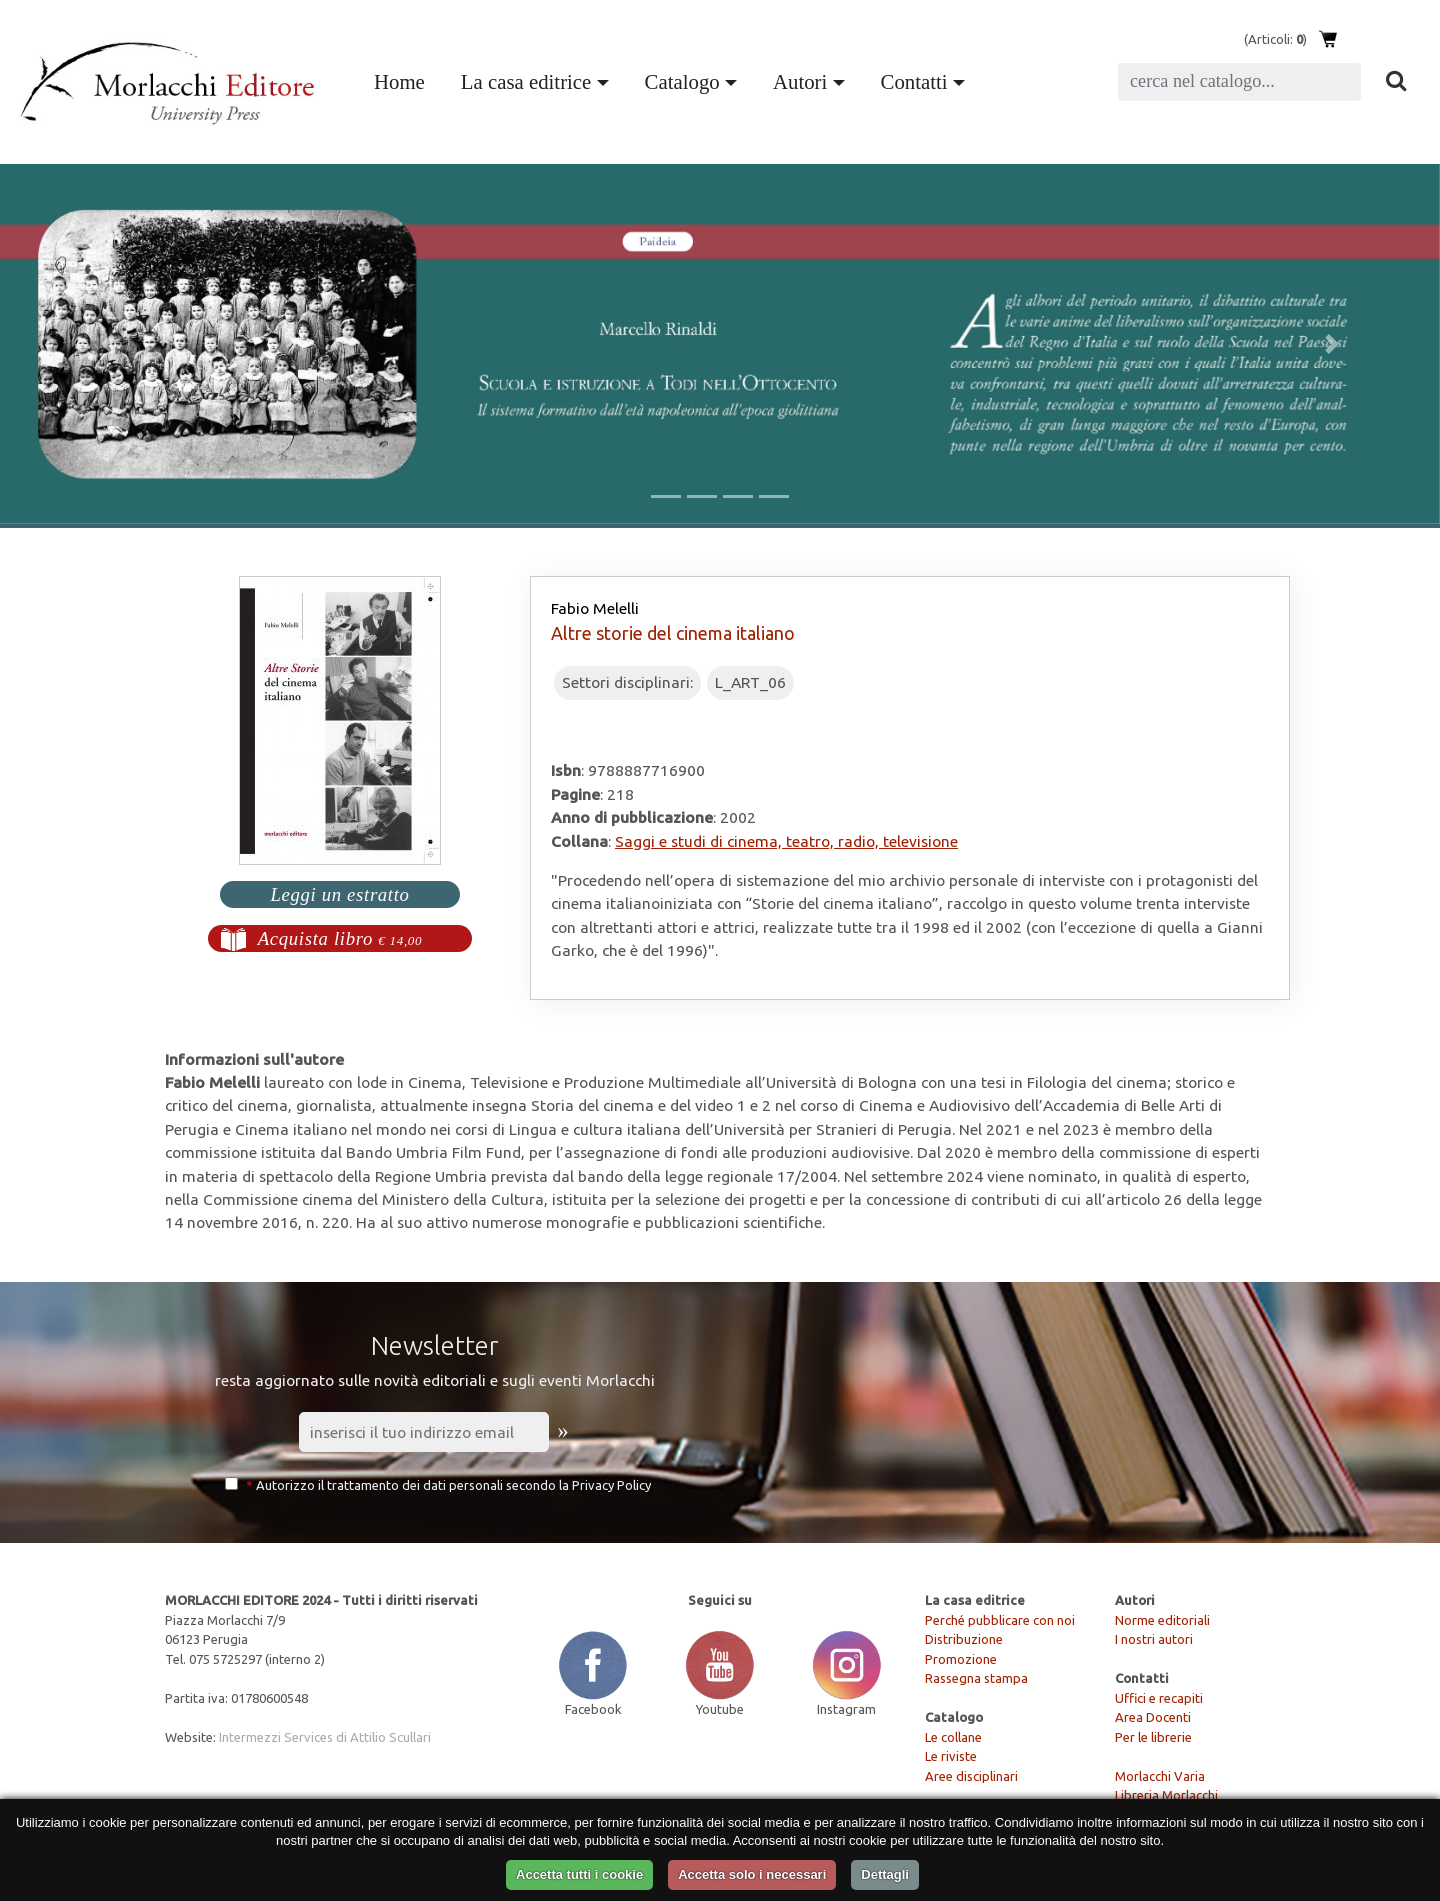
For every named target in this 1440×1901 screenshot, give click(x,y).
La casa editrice (526, 81)
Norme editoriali (1162, 1620)
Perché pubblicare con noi (1000, 1620)
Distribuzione (964, 1639)
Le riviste (951, 1756)
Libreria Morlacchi (1166, 1795)
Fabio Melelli (595, 608)
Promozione (961, 1659)
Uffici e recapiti (1159, 1698)
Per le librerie (1153, 1737)
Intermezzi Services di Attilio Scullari (325, 1737)
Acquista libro (340, 938)
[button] (108, 344)
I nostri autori (1154, 1639)
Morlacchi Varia (1160, 1776)
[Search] (1239, 82)
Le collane (953, 1737)
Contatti (914, 81)
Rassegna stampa (976, 1678)
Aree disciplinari (971, 1776)
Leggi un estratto (339, 894)
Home (403, 79)
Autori (800, 81)
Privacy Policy (611, 1485)
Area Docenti (1153, 1717)
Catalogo (682, 81)
